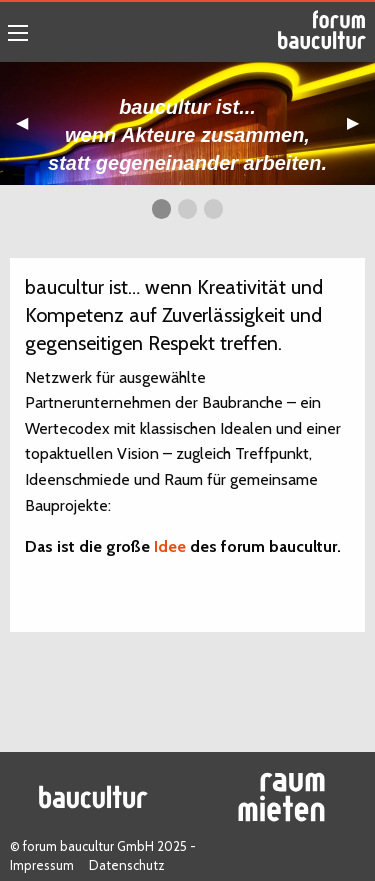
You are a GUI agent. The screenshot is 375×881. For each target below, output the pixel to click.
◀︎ (30, 130)
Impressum (42, 865)
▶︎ (361, 130)
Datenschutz (127, 865)
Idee (170, 546)
